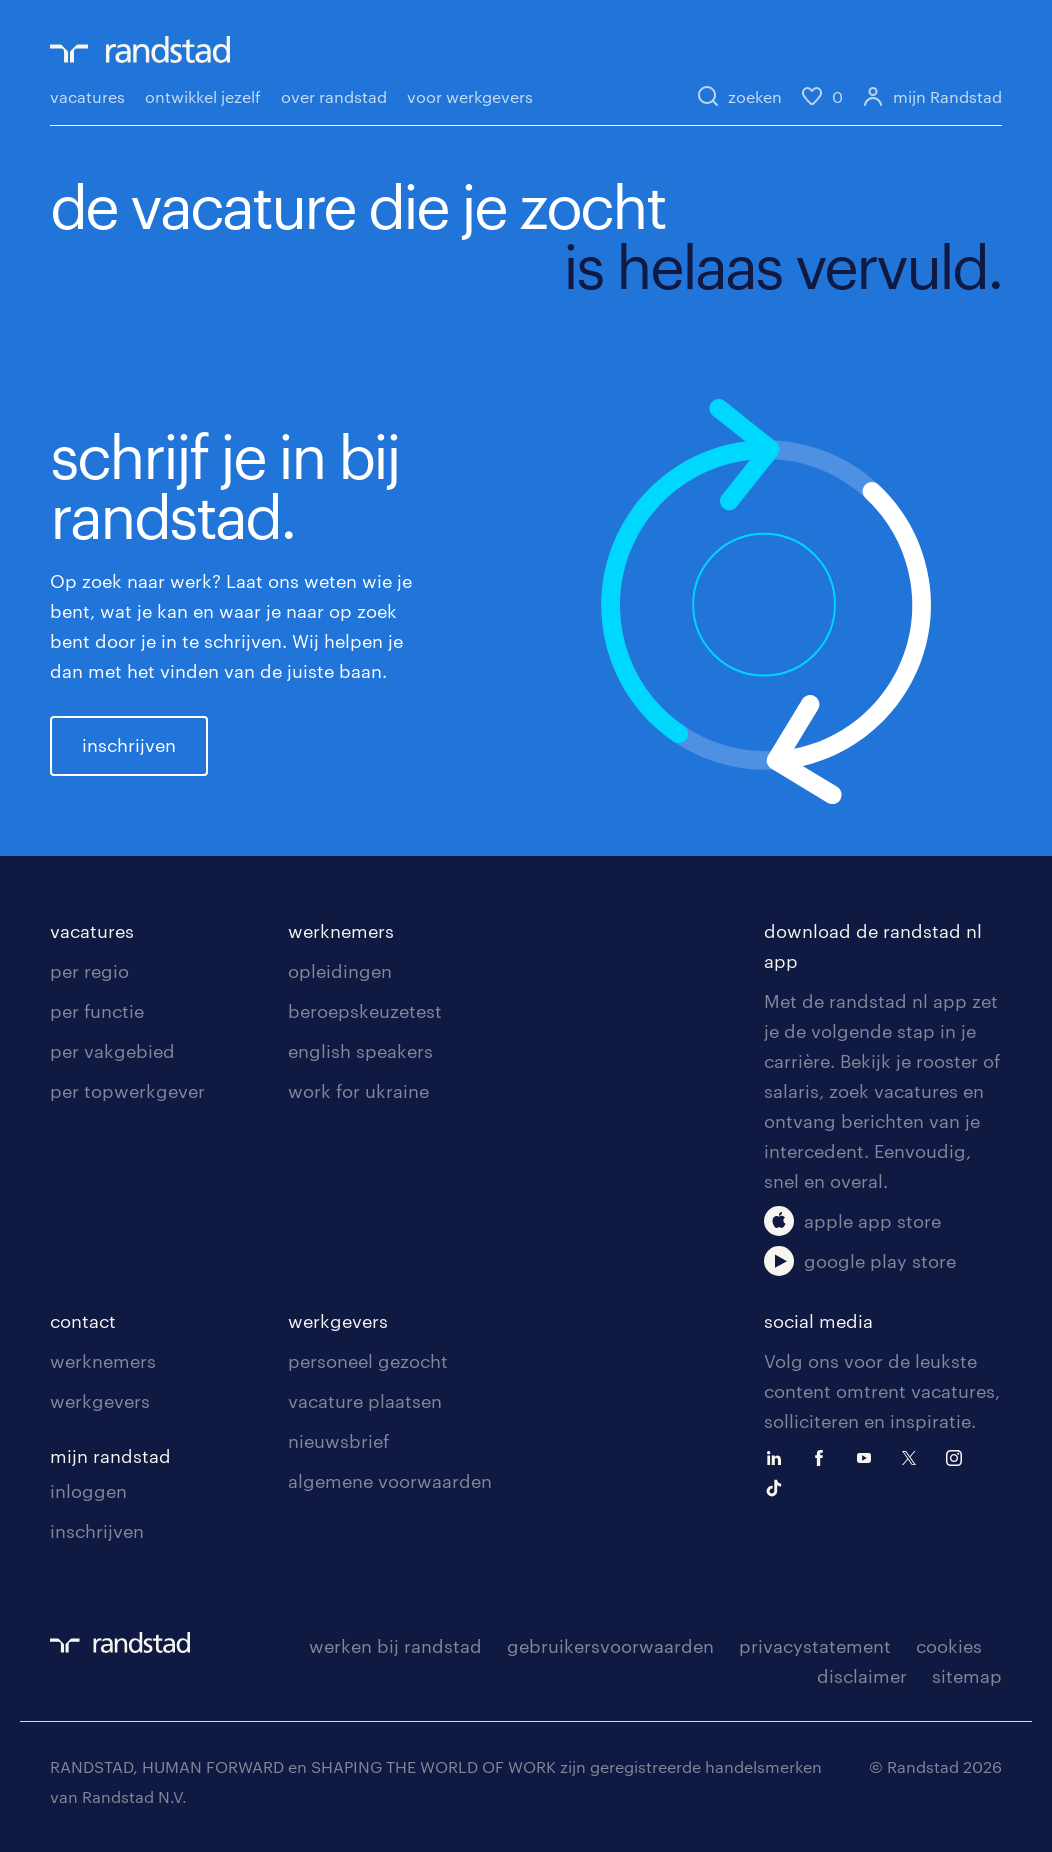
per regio (89, 971)
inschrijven (129, 745)
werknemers (341, 931)
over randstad (334, 96)
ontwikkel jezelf (203, 96)
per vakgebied (112, 1051)
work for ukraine (358, 1091)
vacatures (87, 96)
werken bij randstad (395, 1646)
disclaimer (862, 1676)
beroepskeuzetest (365, 1011)
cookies (949, 1646)
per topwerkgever (127, 1091)
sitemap (967, 1676)
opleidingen (340, 971)
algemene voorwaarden (390, 1481)
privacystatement (815, 1646)
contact (83, 1321)
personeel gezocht (368, 1361)
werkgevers (100, 1401)
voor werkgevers (470, 96)
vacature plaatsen (365, 1401)
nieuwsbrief (338, 1441)
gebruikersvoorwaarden (610, 1646)
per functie (97, 1011)
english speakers (360, 1051)
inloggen (88, 1491)
